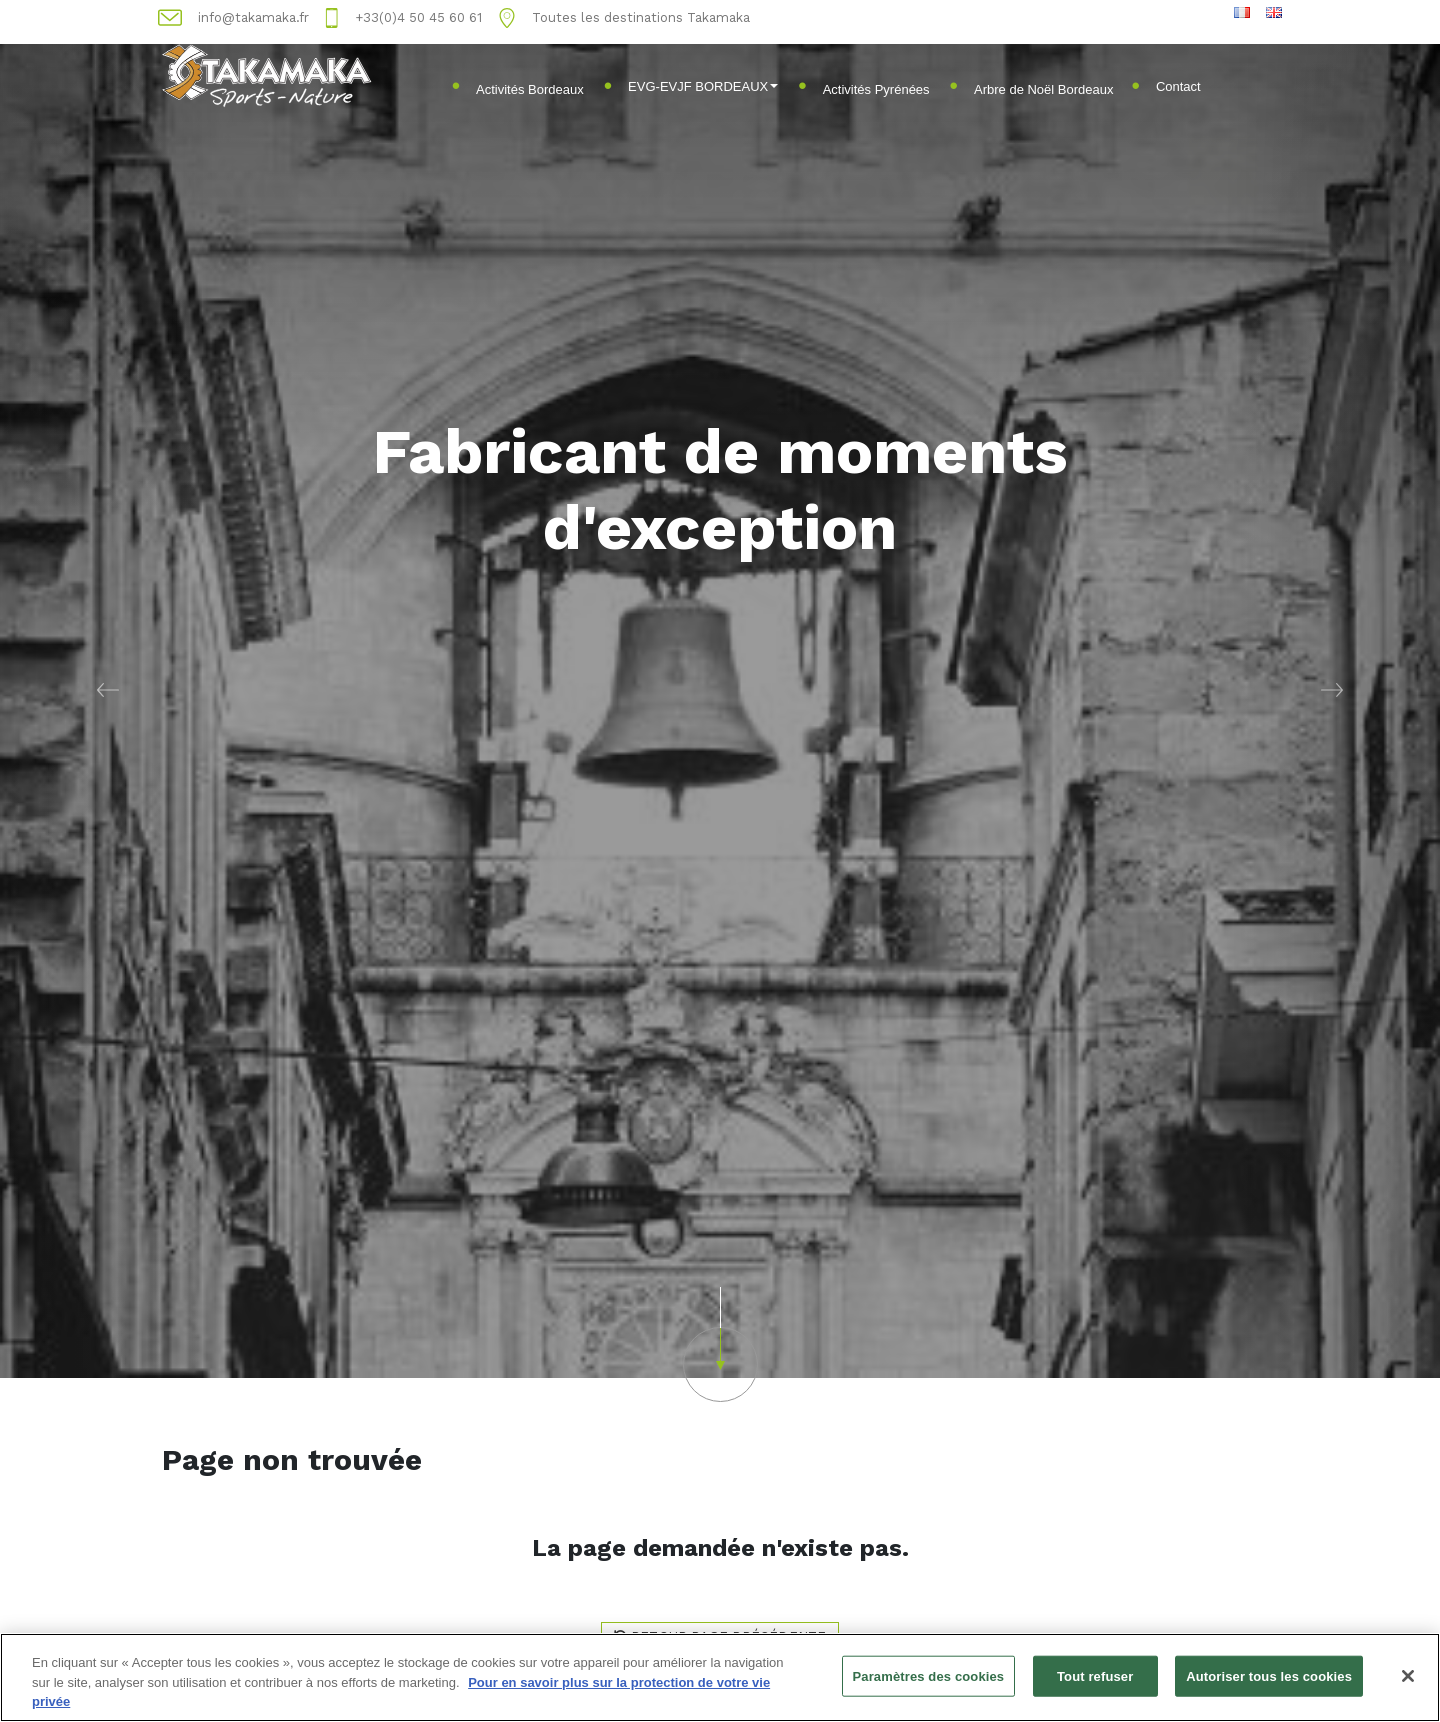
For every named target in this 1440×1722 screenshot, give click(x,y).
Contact (1178, 86)
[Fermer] (1408, 1676)
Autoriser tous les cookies (1269, 1676)
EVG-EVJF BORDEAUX (703, 86)
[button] (108, 689)
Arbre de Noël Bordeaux (1043, 89)
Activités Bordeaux (530, 89)
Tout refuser (1095, 1676)
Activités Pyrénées (876, 89)
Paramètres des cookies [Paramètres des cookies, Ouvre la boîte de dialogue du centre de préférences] (929, 1676)
